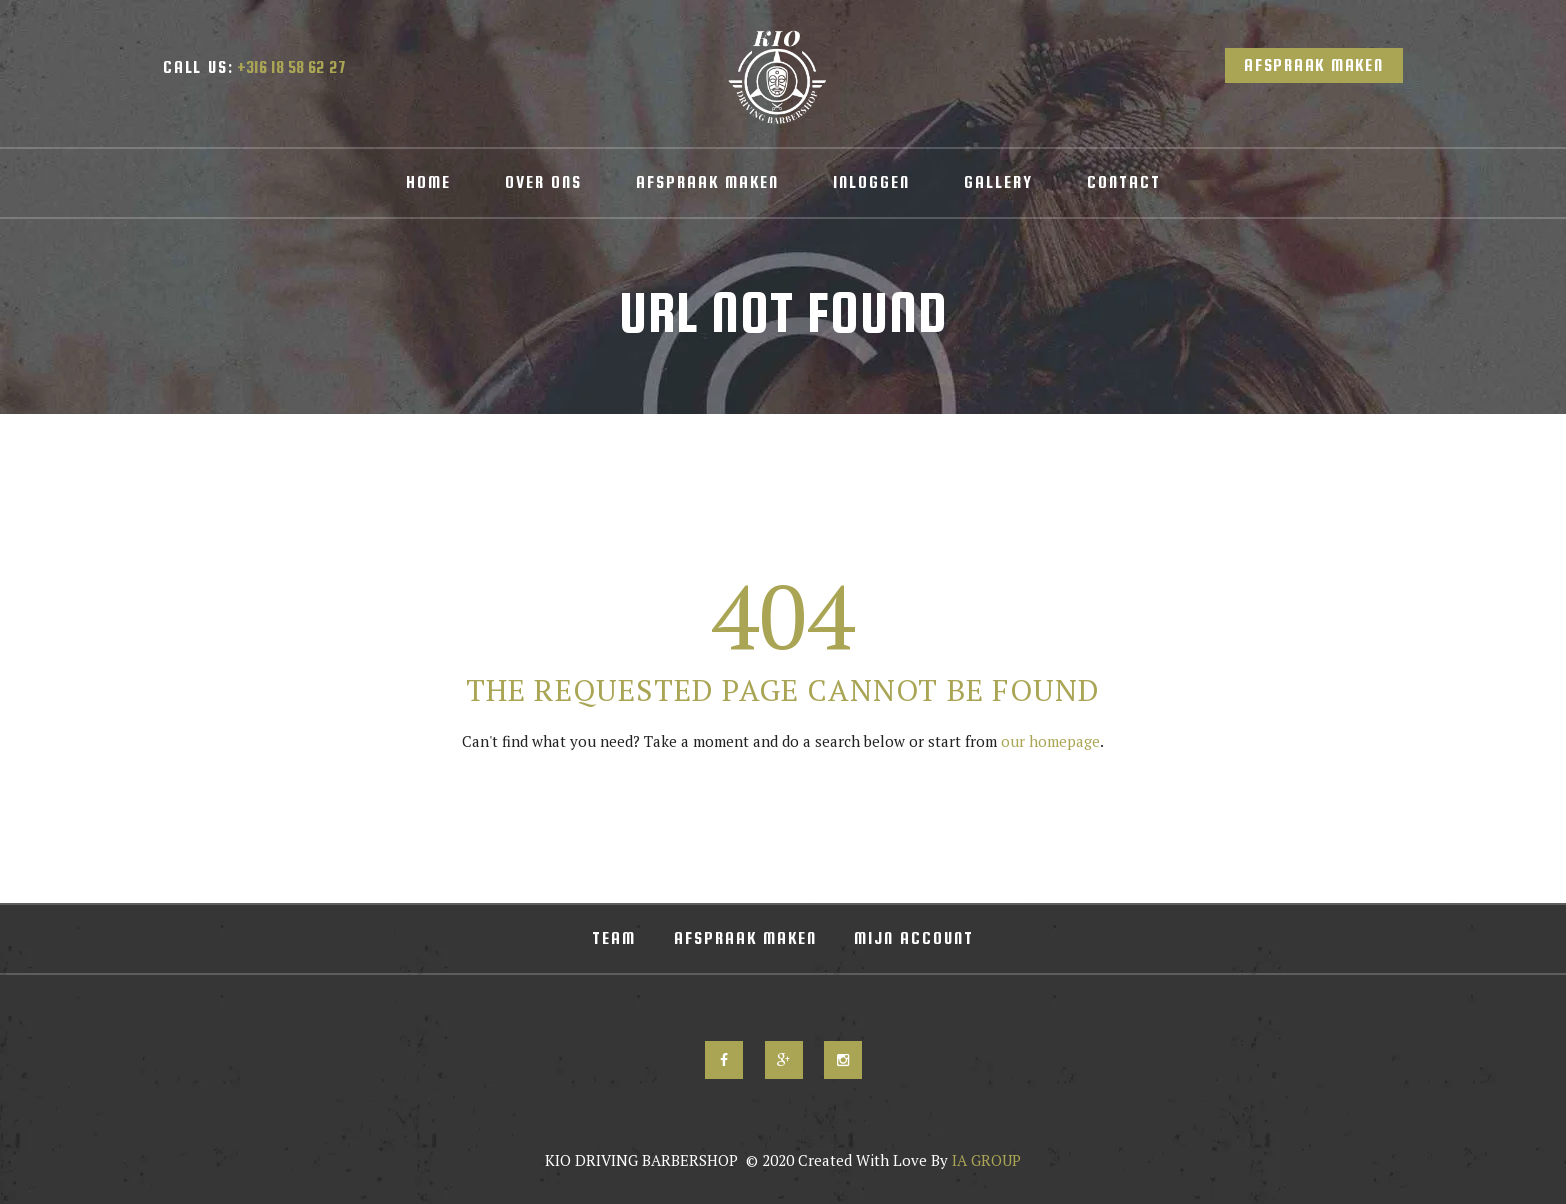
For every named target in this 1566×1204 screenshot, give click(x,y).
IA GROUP (984, 1160)
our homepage (1050, 741)
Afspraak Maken (1314, 65)
